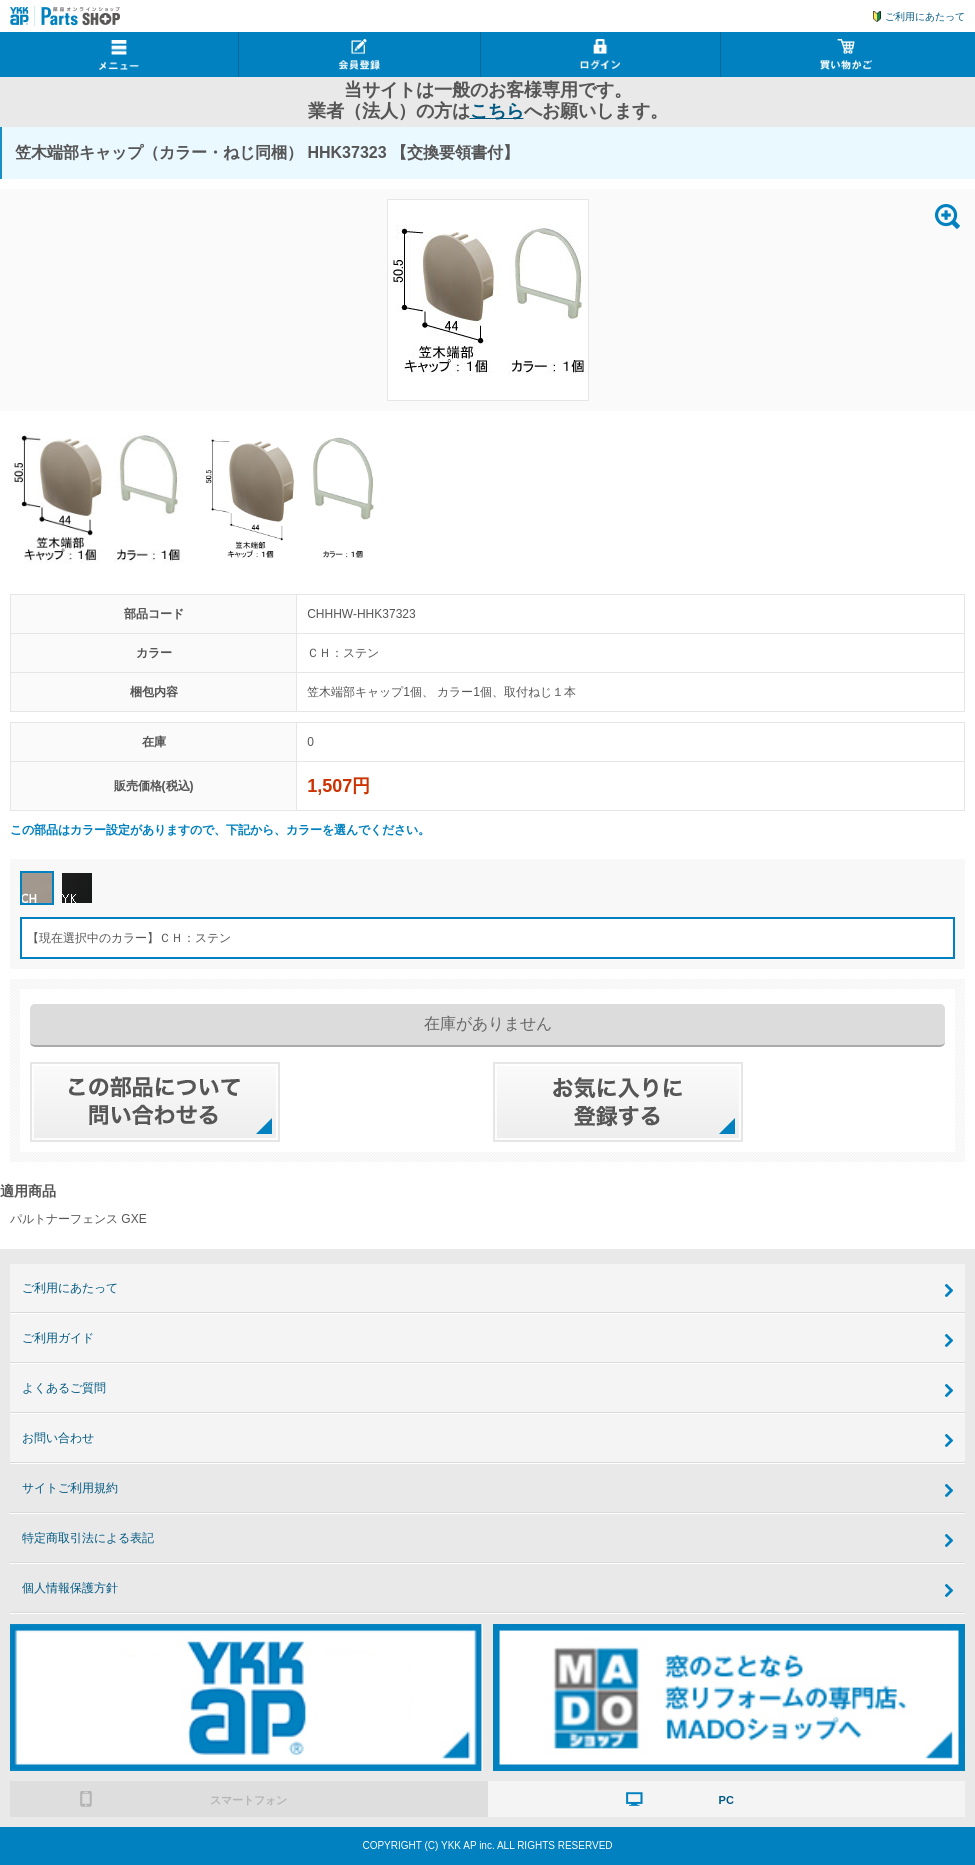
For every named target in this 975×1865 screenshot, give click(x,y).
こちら (497, 111)
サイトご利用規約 (70, 1488)
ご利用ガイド (58, 1338)
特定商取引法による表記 (88, 1538)
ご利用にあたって (925, 16)
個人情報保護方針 (70, 1588)
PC (726, 1800)
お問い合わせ (58, 1438)
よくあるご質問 (64, 1388)
